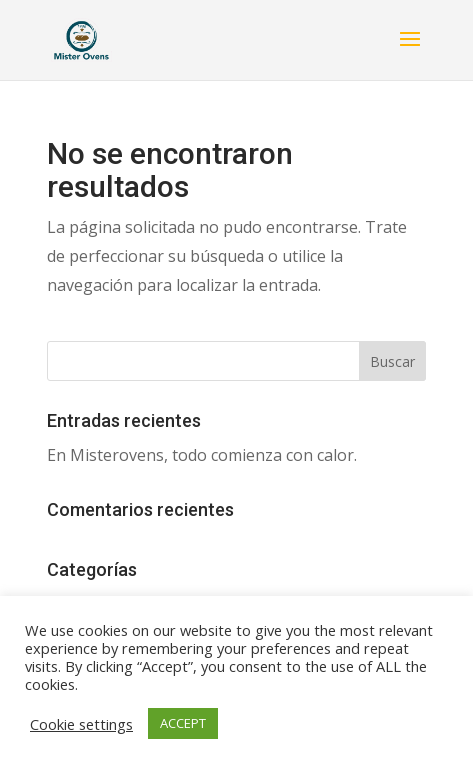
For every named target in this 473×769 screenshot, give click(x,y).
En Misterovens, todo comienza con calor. (202, 455)
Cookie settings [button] (81, 724)
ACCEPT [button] (183, 723)
